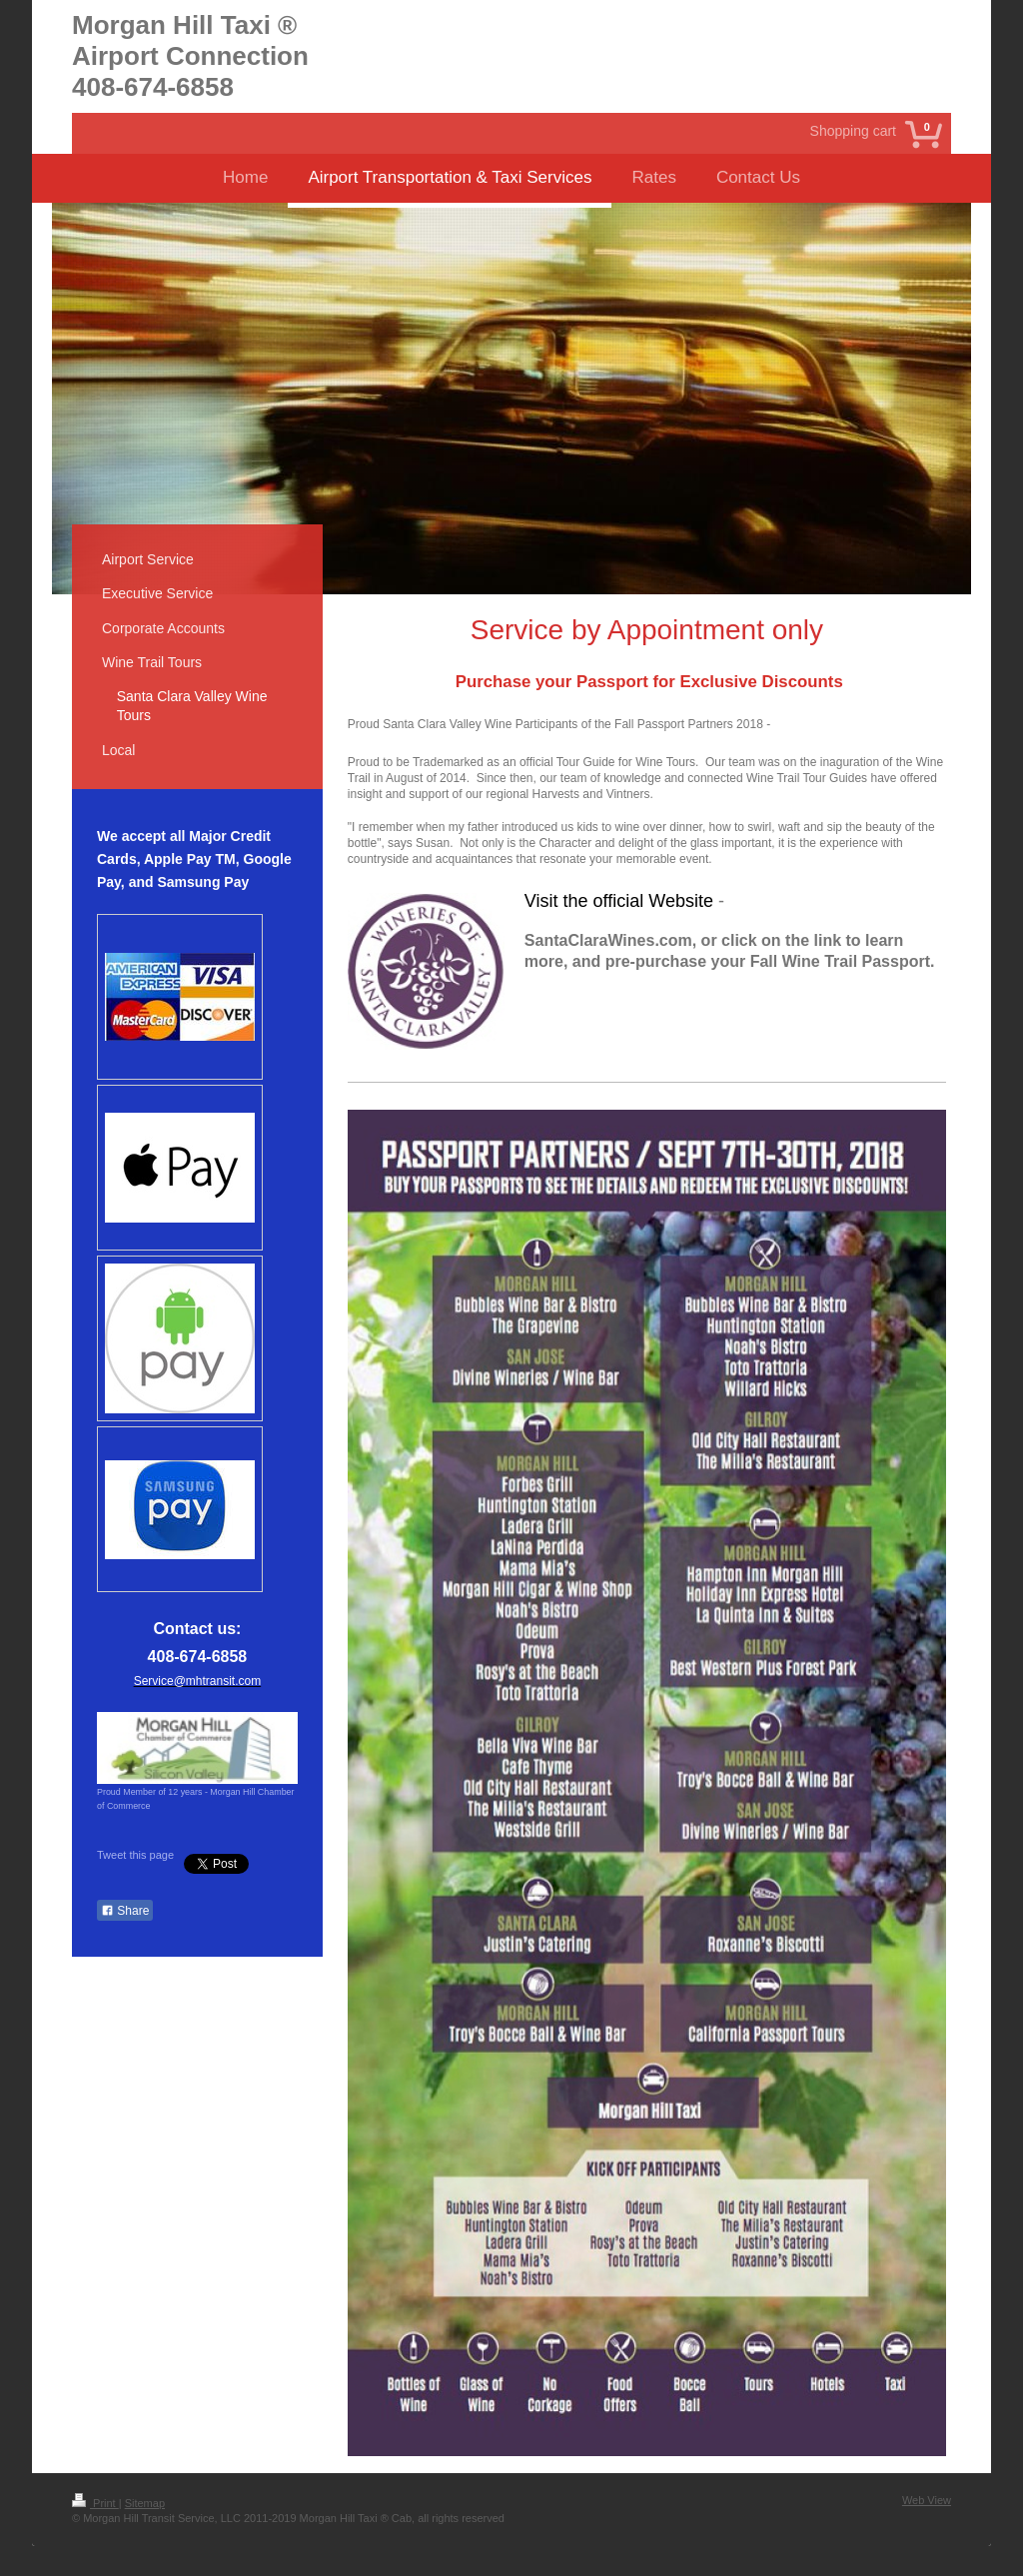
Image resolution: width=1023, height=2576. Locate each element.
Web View (926, 2500)
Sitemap (145, 2503)
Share (125, 1911)
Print (95, 2503)
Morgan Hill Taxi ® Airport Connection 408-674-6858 (190, 56)
